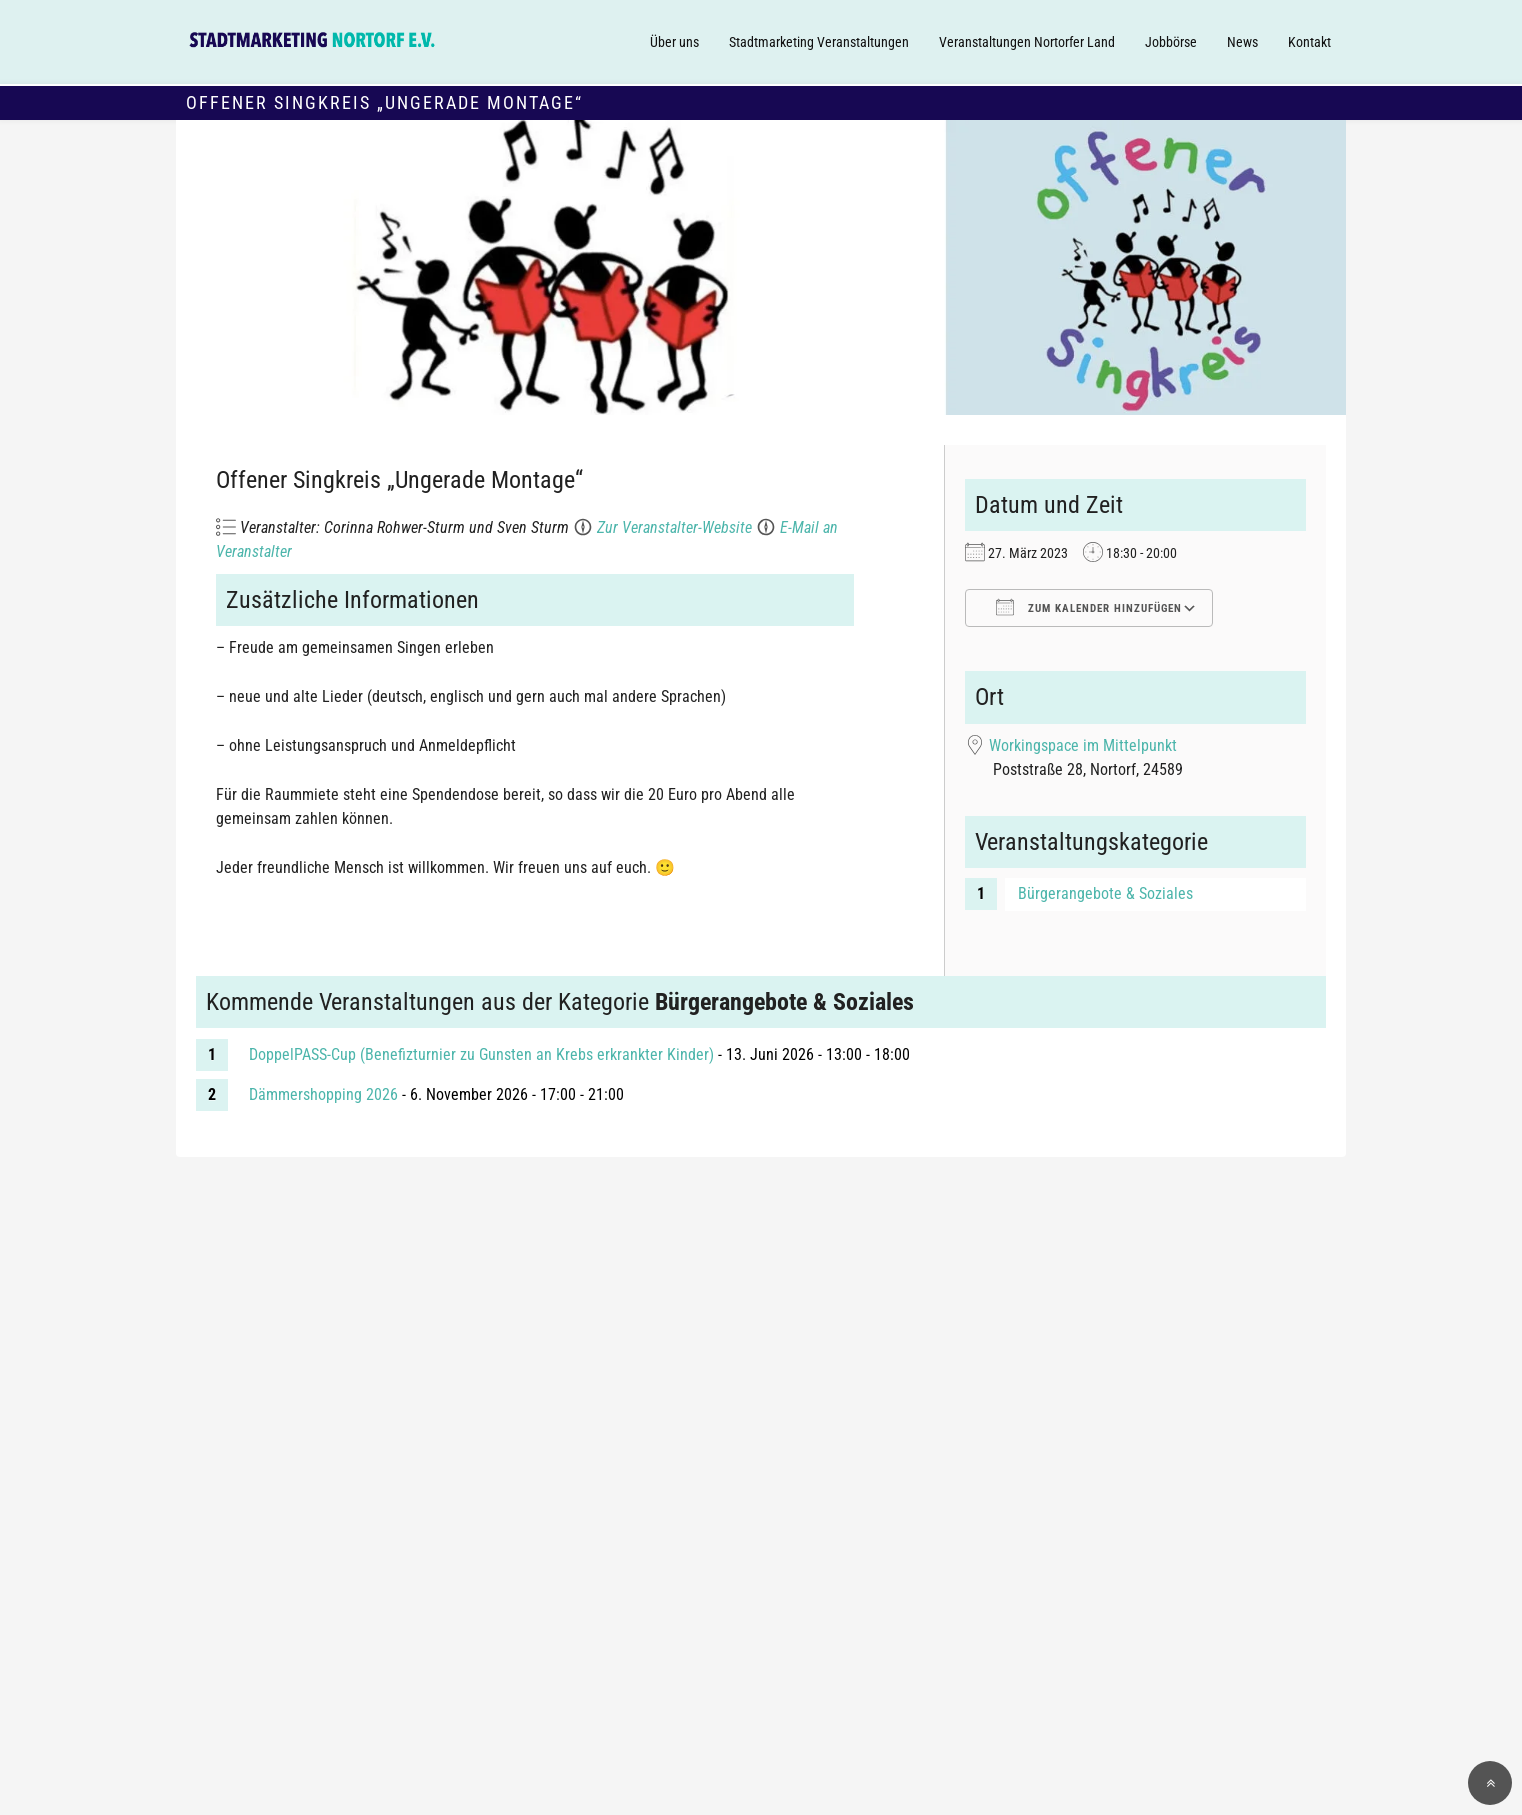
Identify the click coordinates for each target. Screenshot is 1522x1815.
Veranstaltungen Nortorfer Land (1027, 42)
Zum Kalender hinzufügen (1089, 607)
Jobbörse (1171, 42)
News (1242, 42)
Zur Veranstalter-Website (674, 527)
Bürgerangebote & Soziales (1105, 893)
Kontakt (1309, 42)
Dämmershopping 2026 (323, 1094)
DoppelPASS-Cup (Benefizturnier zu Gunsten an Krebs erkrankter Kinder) (481, 1054)
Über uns (674, 42)
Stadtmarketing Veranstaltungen (819, 42)
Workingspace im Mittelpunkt (1083, 745)
